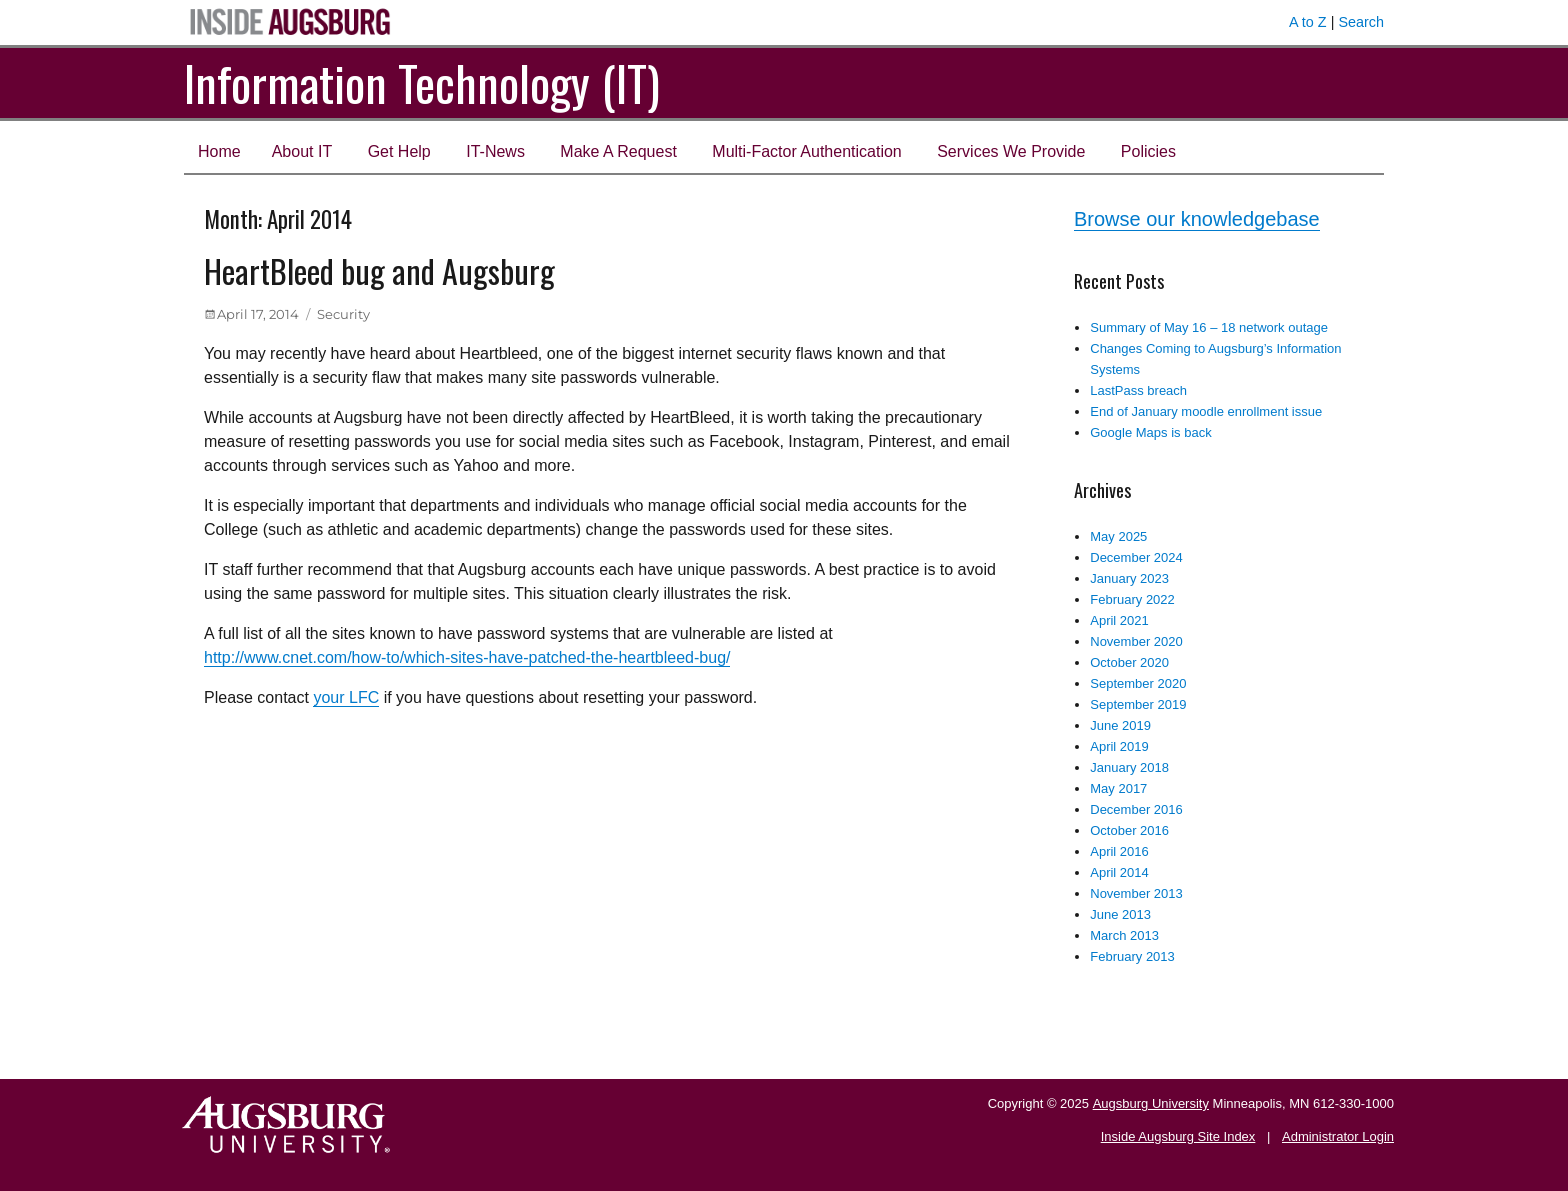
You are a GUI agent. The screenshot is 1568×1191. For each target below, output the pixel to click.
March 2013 (1124, 935)
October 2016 (1129, 830)
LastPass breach (1138, 390)
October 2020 (1129, 662)
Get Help (399, 151)
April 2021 (1119, 620)
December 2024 (1136, 557)
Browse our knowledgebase (1197, 219)
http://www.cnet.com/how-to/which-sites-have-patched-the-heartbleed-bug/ (467, 657)
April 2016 (1119, 851)
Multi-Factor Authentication (806, 151)
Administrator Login (1338, 1136)
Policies (1148, 151)
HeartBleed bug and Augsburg (379, 270)
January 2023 (1129, 578)
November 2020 (1136, 641)
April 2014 (1119, 872)
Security (343, 314)
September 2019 (1138, 704)
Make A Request (618, 151)
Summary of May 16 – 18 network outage (1209, 327)
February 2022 (1132, 599)
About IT (302, 151)
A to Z (1308, 22)
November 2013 (1136, 893)
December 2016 (1136, 809)
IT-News (495, 151)
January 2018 (1129, 767)
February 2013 (1132, 956)
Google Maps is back (1150, 432)
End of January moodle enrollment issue (1206, 411)
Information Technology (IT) (422, 82)
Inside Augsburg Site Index (1178, 1136)
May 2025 (1118, 536)
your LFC (346, 697)
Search (1361, 22)
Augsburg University (1151, 1103)
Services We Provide (1011, 151)
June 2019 (1120, 725)
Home (219, 151)
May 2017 (1118, 788)
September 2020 (1138, 683)
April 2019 (1119, 746)
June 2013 (1120, 914)
